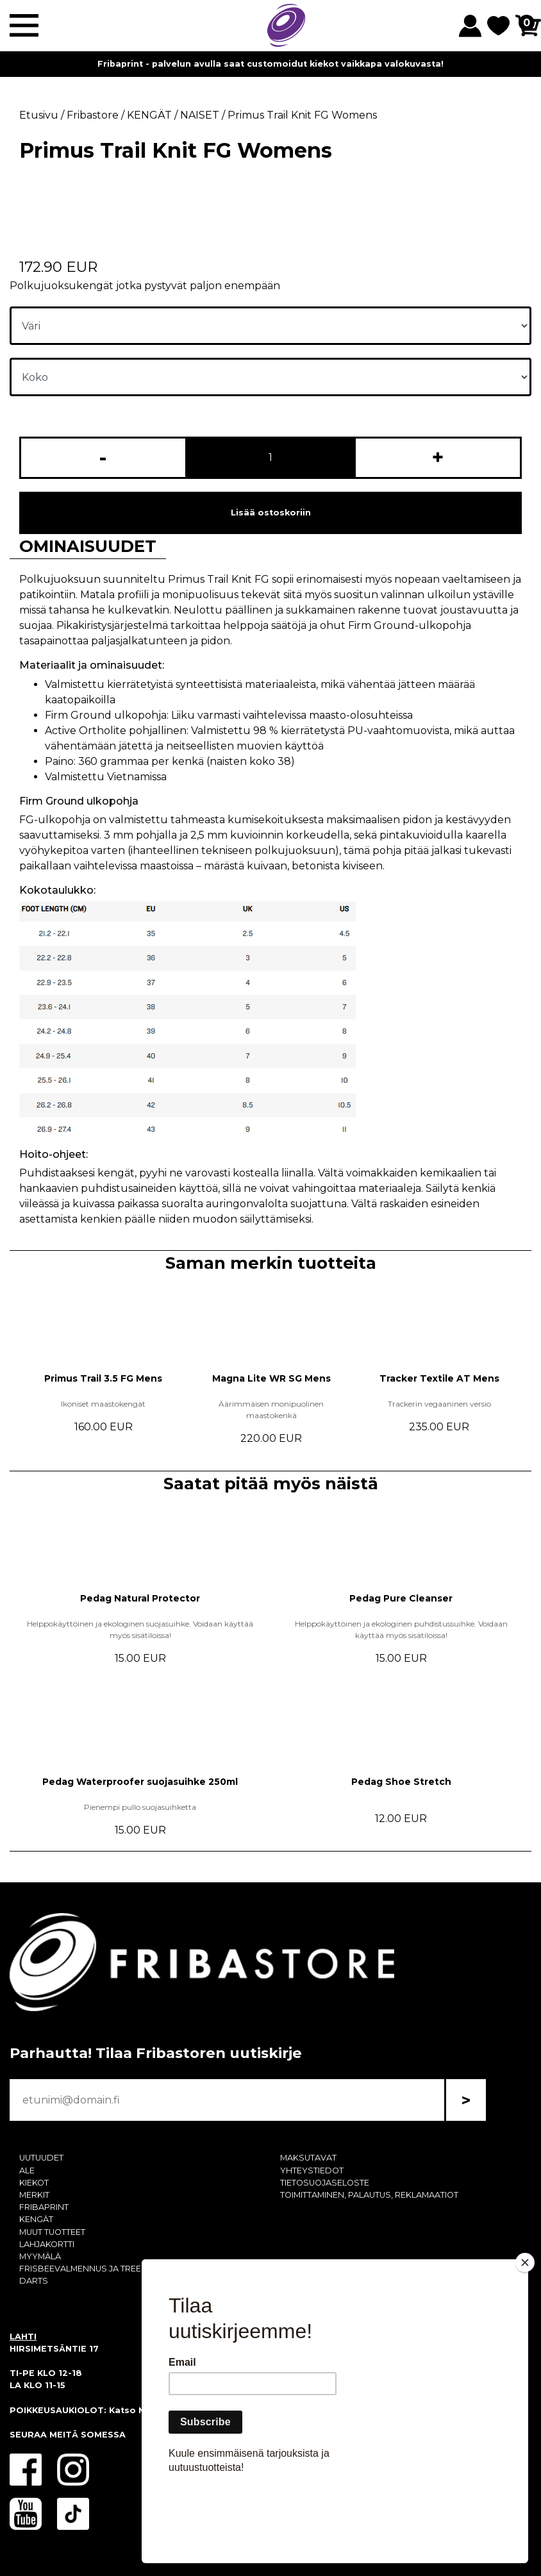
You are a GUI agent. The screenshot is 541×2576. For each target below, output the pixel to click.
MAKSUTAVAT (308, 2157)
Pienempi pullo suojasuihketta (140, 1807)
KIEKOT (34, 2182)
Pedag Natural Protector (140, 1598)
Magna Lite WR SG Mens (271, 1378)
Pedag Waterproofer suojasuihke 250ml (140, 1781)
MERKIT (34, 2195)
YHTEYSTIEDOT (312, 2170)
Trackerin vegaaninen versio (439, 1404)
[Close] (525, 2336)
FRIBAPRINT (44, 2207)
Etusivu (38, 115)
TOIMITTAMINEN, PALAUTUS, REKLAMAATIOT (369, 2195)
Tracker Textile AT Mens (439, 1378)
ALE (27, 2170)
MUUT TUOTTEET (52, 2232)
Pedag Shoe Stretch (401, 1781)
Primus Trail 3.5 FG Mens (103, 1378)
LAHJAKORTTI (46, 2244)
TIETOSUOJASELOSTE (324, 2182)
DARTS (33, 2281)
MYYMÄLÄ (40, 2256)
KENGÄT (36, 2219)
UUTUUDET (41, 2157)
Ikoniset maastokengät (103, 1404)
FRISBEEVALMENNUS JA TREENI (84, 2268)
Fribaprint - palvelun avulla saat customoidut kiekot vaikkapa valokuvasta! (270, 64)
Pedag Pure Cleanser (401, 1598)
